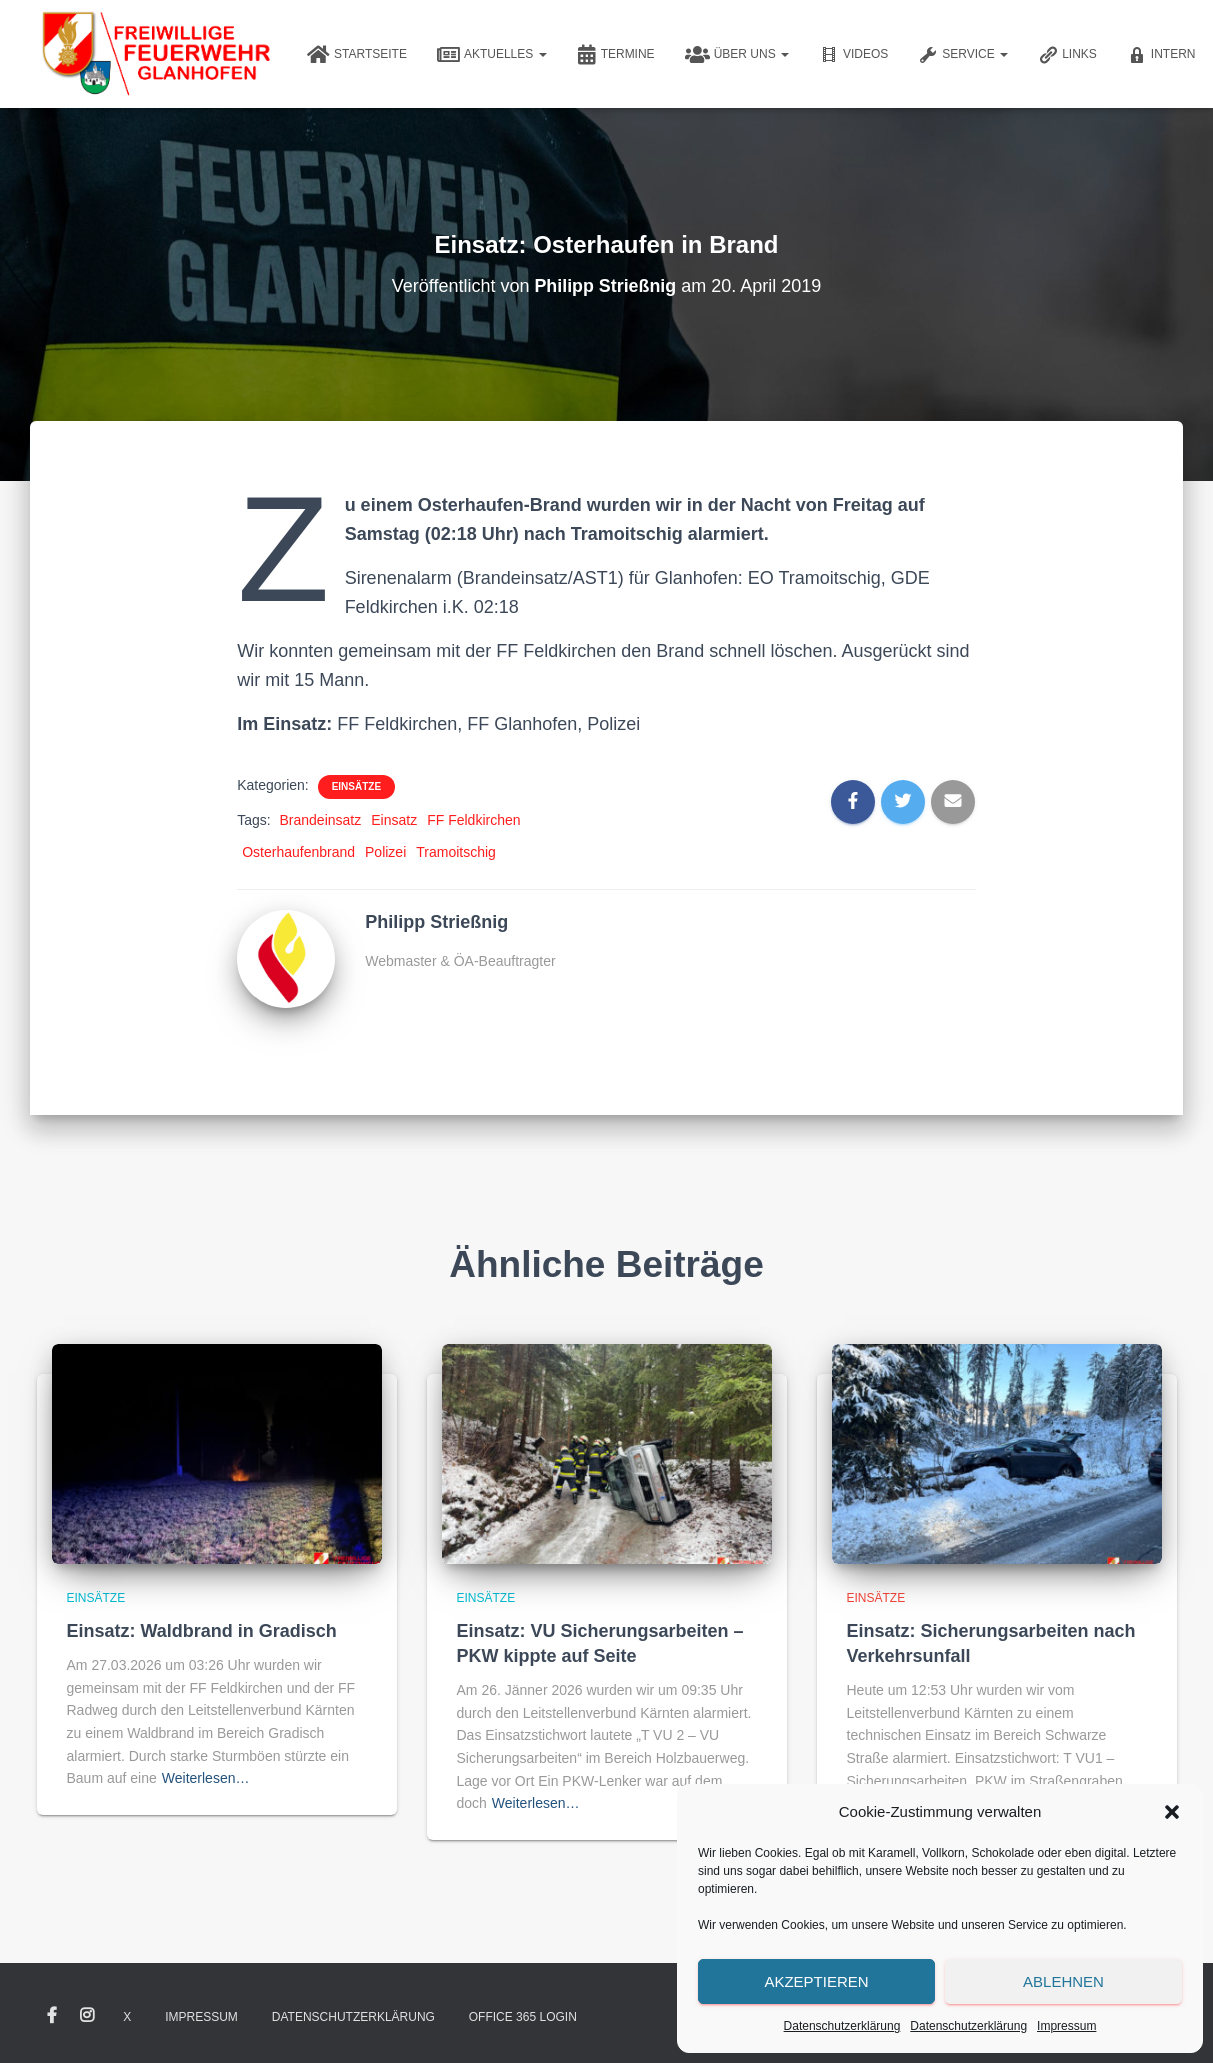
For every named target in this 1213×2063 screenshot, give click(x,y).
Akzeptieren (816, 1981)
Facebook (52, 2016)
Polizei (385, 852)
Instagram (87, 2016)
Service (963, 55)
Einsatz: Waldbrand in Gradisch (202, 1631)
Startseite (357, 55)
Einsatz (394, 820)
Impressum (1066, 2026)
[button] (1172, 1812)
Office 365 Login (523, 2017)
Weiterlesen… (206, 1778)
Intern (1161, 55)
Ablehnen (1063, 1981)
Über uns (737, 55)
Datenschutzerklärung (842, 2026)
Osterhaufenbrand (298, 852)
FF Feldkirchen (473, 820)
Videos (853, 55)
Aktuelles (492, 55)
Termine (616, 55)
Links (1067, 55)
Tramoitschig (456, 852)
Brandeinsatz (321, 820)
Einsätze (356, 786)
